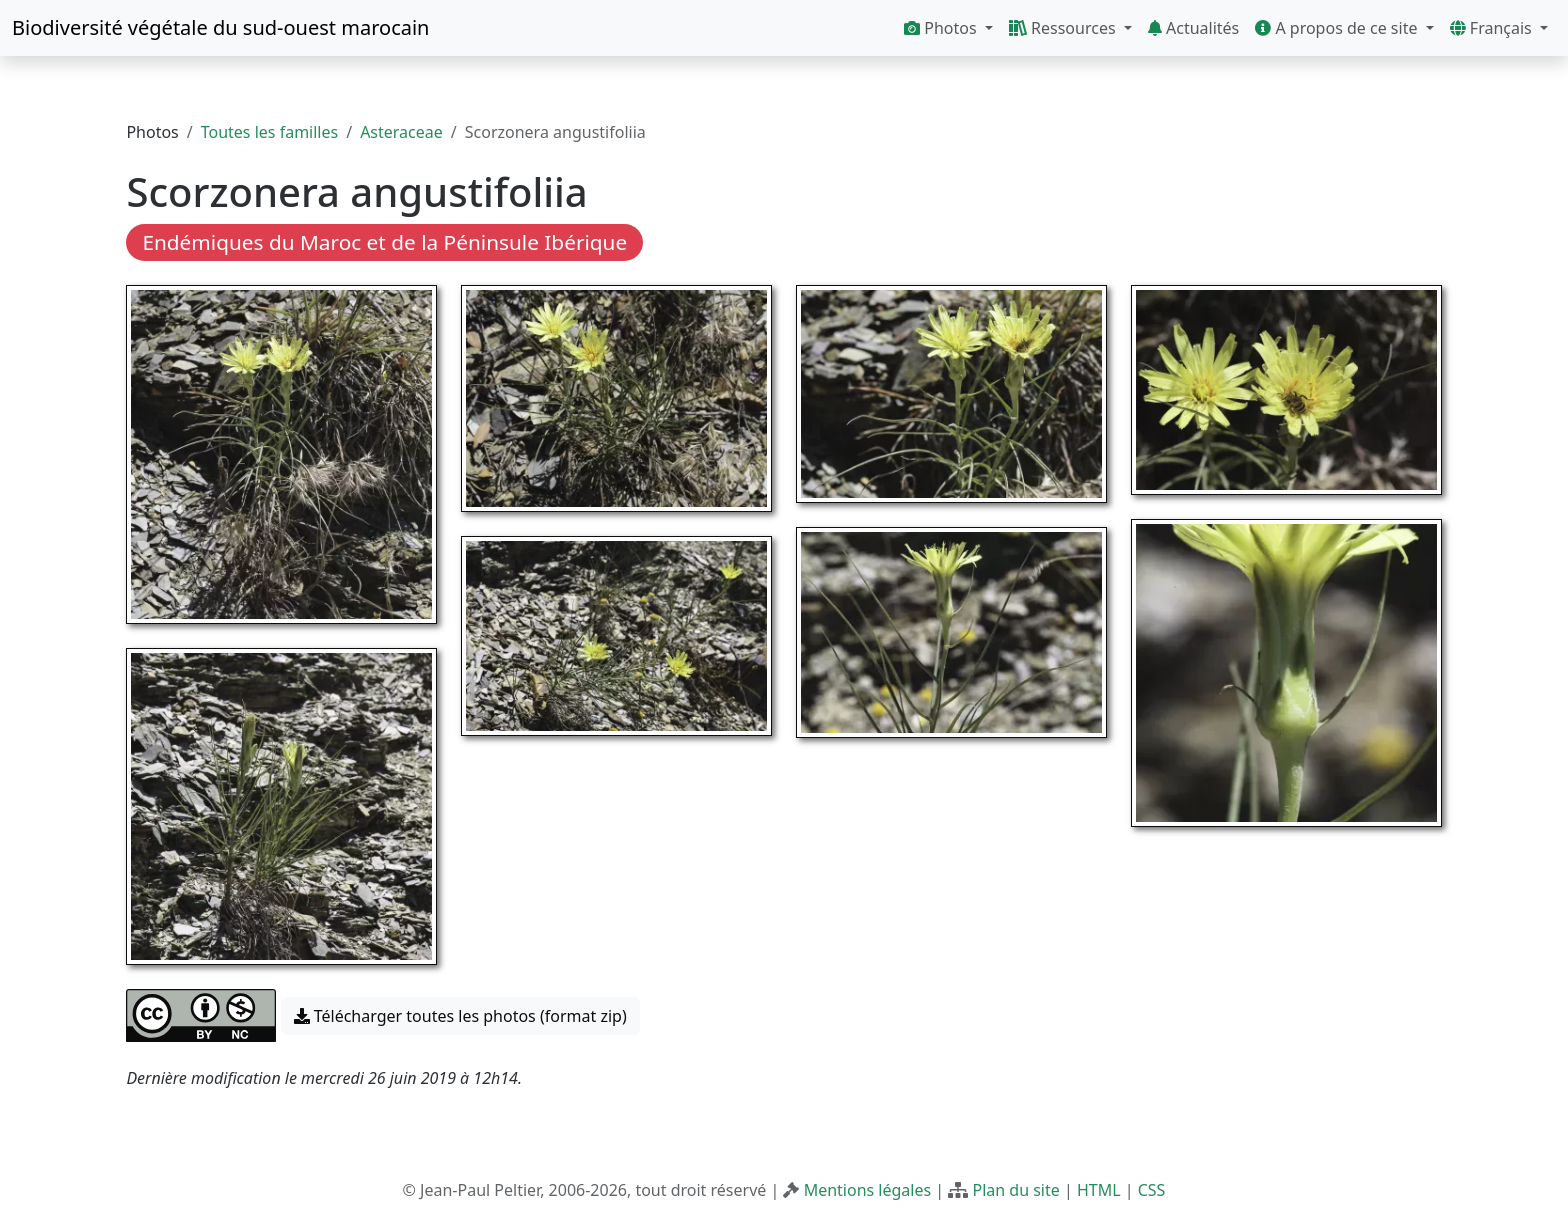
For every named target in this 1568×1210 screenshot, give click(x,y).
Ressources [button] (1064, 28)
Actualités (1193, 28)
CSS (1152, 1190)
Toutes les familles (269, 132)
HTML (1099, 1190)
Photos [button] (942, 28)
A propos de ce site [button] (1338, 28)
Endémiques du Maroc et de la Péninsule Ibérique (384, 242)
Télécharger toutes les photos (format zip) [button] (460, 1016)
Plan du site (1015, 1190)
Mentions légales (868, 1190)
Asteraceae (401, 132)
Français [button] (1493, 28)
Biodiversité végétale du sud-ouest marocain (220, 27)
